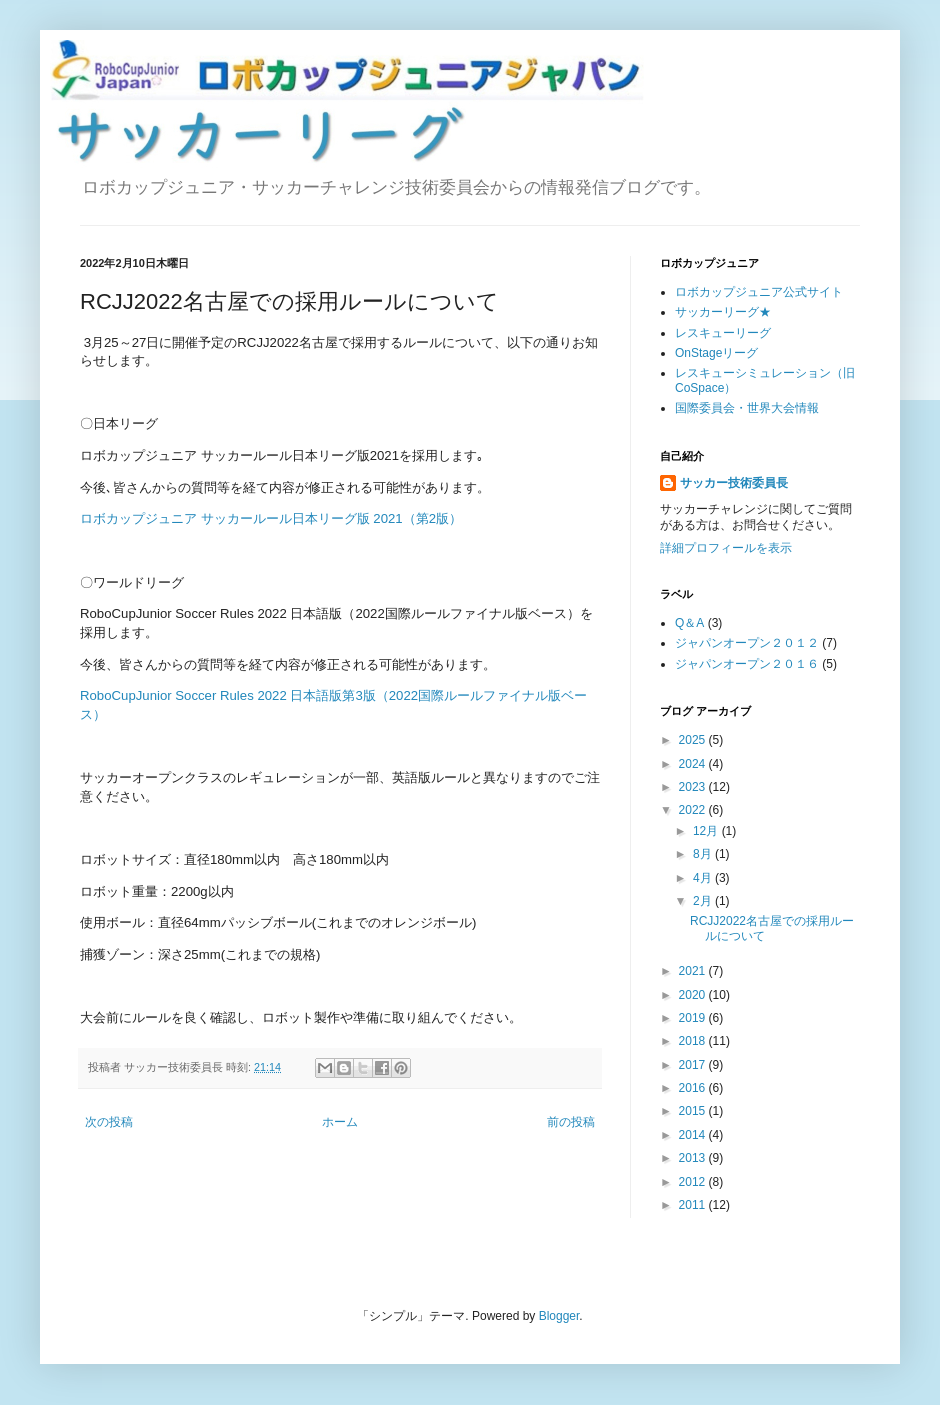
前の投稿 (571, 1122)
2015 (694, 1111)
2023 (694, 787)
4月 (704, 878)
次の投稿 (109, 1122)
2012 (694, 1182)
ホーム (340, 1122)
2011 (694, 1205)
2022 (694, 810)
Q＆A (689, 623)
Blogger (559, 1316)
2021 (694, 971)
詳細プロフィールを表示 (726, 548)
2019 (694, 1018)
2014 (694, 1135)
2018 (694, 1041)
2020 (694, 995)
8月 (704, 854)
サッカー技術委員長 (734, 483)
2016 (694, 1088)
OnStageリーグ (716, 353)
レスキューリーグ (723, 333)
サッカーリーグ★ (723, 312)
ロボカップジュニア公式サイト (759, 292)
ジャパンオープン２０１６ (747, 664)
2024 (694, 764)
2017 (694, 1065)
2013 (694, 1158)
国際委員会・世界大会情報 (747, 408)
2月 (704, 901)
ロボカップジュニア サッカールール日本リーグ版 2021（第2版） (271, 518)
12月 (707, 831)
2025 (694, 740)
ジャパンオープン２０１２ (747, 643)
